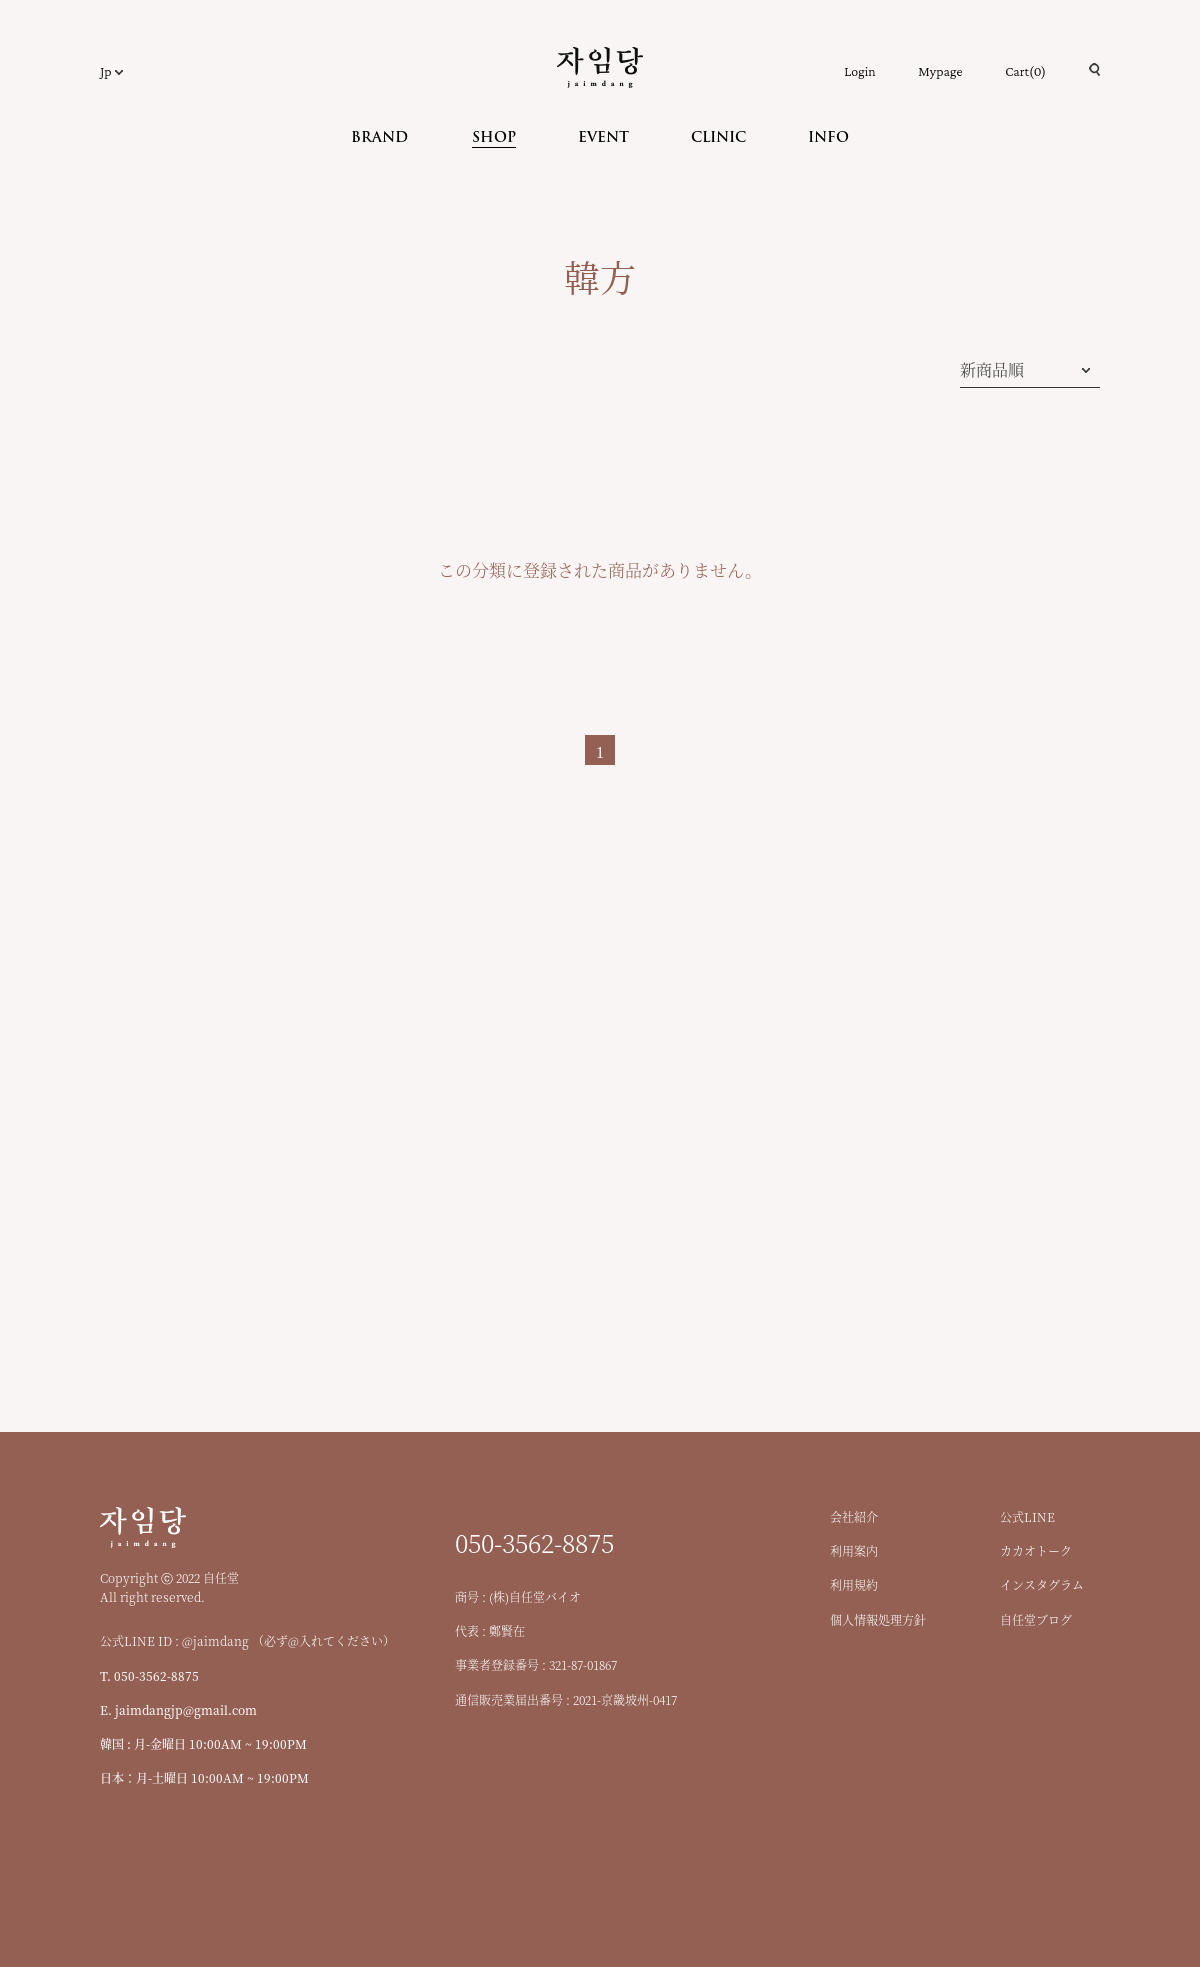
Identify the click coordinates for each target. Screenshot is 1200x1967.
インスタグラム (1042, 1584)
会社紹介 (854, 1516)
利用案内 (854, 1550)
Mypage (940, 71)
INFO (828, 139)
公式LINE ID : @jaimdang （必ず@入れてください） (247, 1640)
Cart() (1025, 71)
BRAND (379, 139)
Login (859, 71)
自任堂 (600, 67)
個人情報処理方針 (878, 1619)
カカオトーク (1036, 1550)
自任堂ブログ (1036, 1619)
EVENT (603, 139)
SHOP (494, 139)
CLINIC (718, 139)
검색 (1094, 69)
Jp (105, 71)
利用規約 (854, 1584)
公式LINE (1027, 1516)
